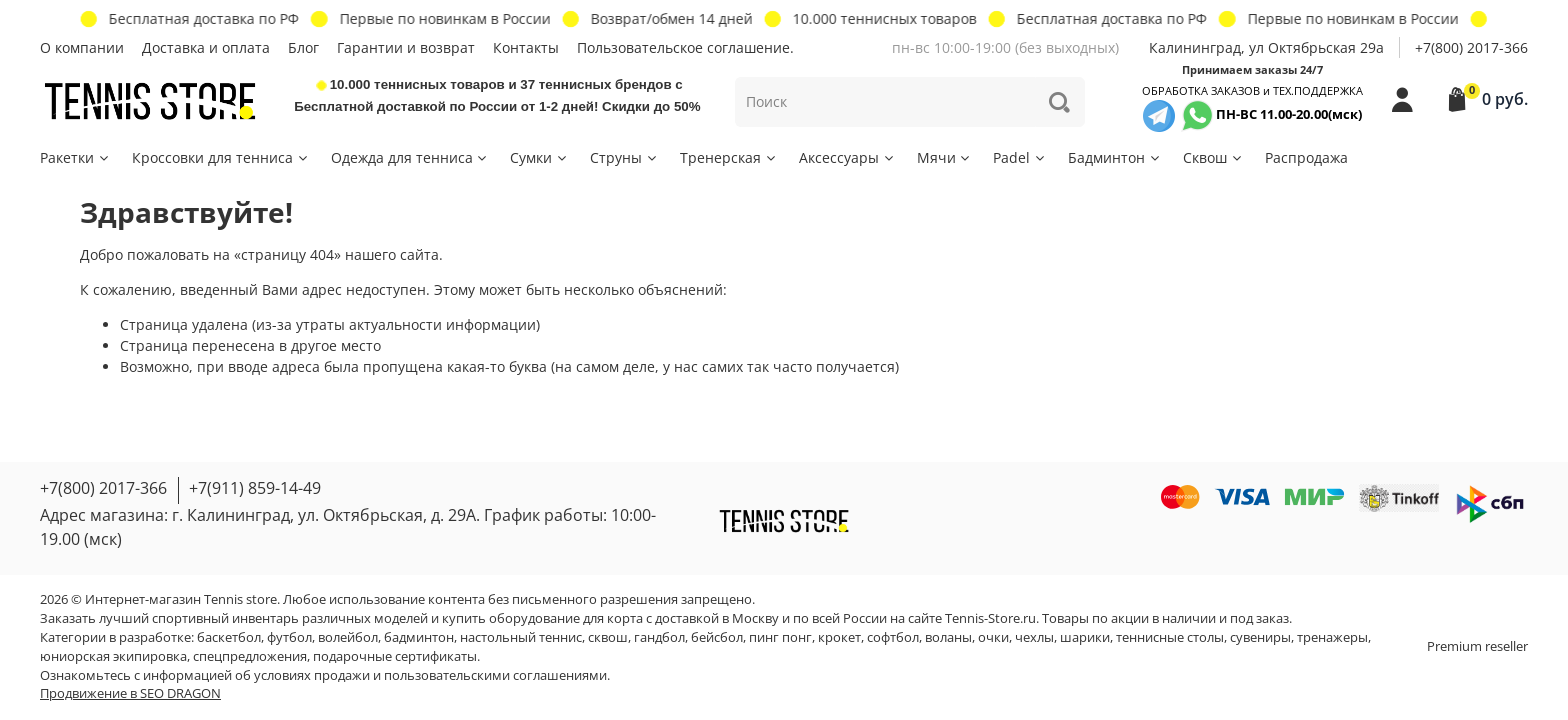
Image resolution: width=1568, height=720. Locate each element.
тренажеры (1332, 637)
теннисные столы (1170, 637)
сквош (608, 637)
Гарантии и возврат (406, 47)
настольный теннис (521, 637)
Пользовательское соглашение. (685, 47)
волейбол (348, 637)
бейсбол (717, 637)
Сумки (539, 157)
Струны (624, 157)
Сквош (1213, 157)
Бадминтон (1115, 157)
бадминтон (419, 637)
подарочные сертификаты (395, 656)
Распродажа (1306, 157)
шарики (1085, 637)
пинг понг (780, 637)
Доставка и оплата (206, 47)
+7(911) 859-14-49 (255, 488)
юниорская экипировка (113, 656)
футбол (289, 637)
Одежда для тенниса (410, 157)
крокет (839, 637)
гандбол (659, 637)
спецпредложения (250, 656)
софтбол (893, 637)
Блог (303, 47)
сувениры (1260, 637)
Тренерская (729, 157)
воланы (948, 637)
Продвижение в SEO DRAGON (130, 693)
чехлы (1034, 637)
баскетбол (229, 637)
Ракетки (75, 157)
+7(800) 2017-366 (1471, 47)
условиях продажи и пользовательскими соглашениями (430, 675)
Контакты (526, 47)
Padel (1020, 157)
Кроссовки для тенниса (221, 157)
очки (993, 637)
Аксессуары (847, 157)
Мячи (945, 157)
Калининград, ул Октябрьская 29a (1266, 47)
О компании (82, 47)
